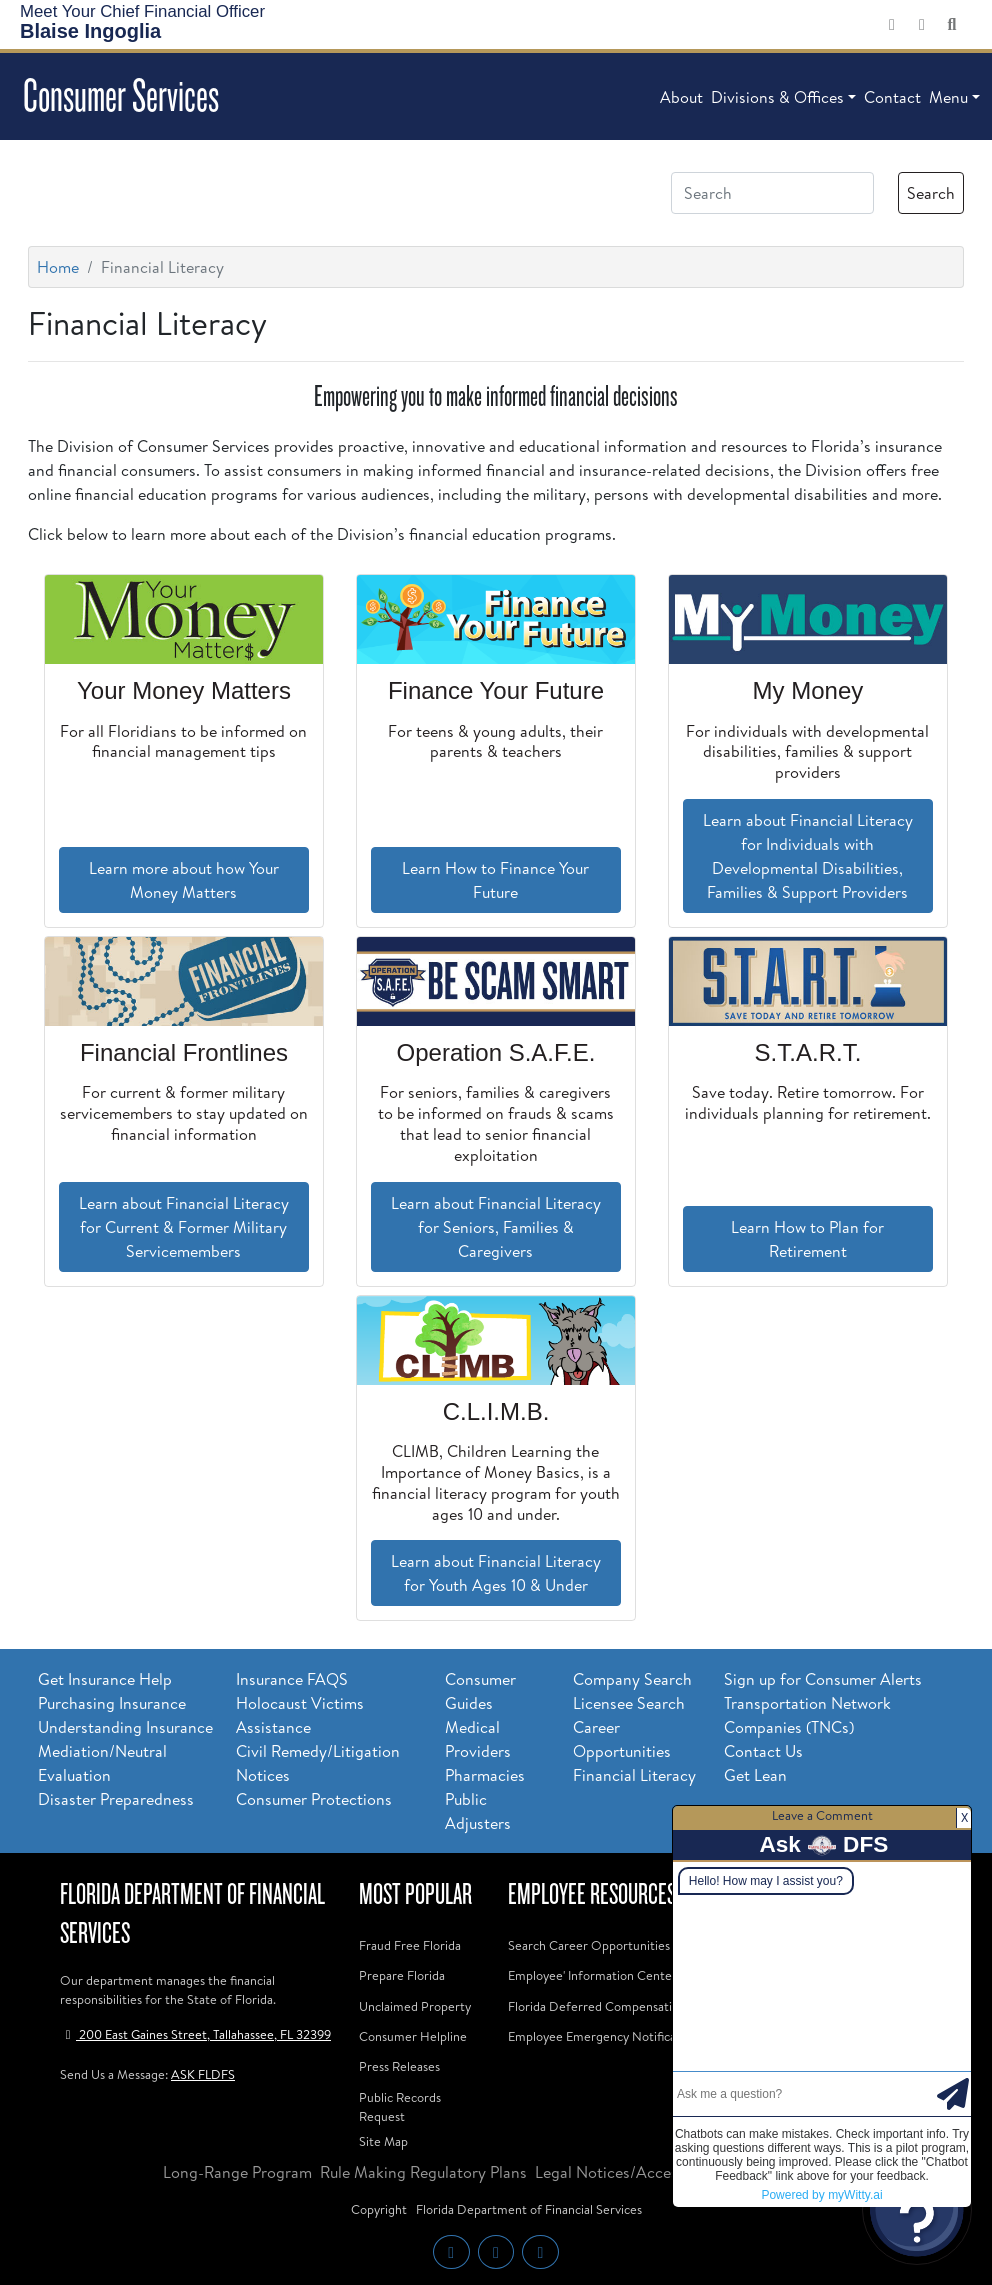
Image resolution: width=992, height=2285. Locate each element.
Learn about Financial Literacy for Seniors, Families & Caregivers (496, 1227)
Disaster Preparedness (116, 1799)
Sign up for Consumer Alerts (823, 1679)
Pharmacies (485, 1775)
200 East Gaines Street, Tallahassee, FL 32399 (195, 2034)
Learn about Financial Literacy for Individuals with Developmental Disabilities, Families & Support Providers (808, 856)
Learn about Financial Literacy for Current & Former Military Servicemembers (184, 1227)
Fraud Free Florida (410, 1945)
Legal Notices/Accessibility (629, 2172)
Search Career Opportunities (589, 1945)
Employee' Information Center (592, 1975)
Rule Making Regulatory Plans (423, 2172)
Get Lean (755, 1775)
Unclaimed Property (415, 2006)
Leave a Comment (822, 1815)
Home (58, 267)
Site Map (383, 2141)
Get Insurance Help (105, 1679)
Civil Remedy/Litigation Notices (318, 1763)
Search (931, 193)
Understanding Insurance (125, 1727)
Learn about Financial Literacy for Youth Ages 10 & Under (496, 1573)
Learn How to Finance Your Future (495, 880)
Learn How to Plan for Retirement (807, 1239)
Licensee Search (629, 1703)
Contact (892, 97)
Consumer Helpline (413, 2036)
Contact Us (763, 1751)
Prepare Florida (402, 1975)
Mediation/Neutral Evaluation (102, 1763)
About (681, 97)
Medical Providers (478, 1739)
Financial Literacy (634, 1775)
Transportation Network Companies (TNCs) (807, 1715)
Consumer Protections (314, 1799)
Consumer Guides (480, 1691)
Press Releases (399, 2066)
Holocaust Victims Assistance (300, 1715)
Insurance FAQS (292, 1679)
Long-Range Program (237, 2172)
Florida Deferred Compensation (597, 2006)
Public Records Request (400, 2106)
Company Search (632, 1679)
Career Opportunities (622, 1739)
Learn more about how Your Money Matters (184, 880)
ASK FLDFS (203, 2074)
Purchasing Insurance (112, 1703)
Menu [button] (948, 97)
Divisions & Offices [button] (777, 97)
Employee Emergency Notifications (605, 2036)
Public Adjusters (478, 1811)
